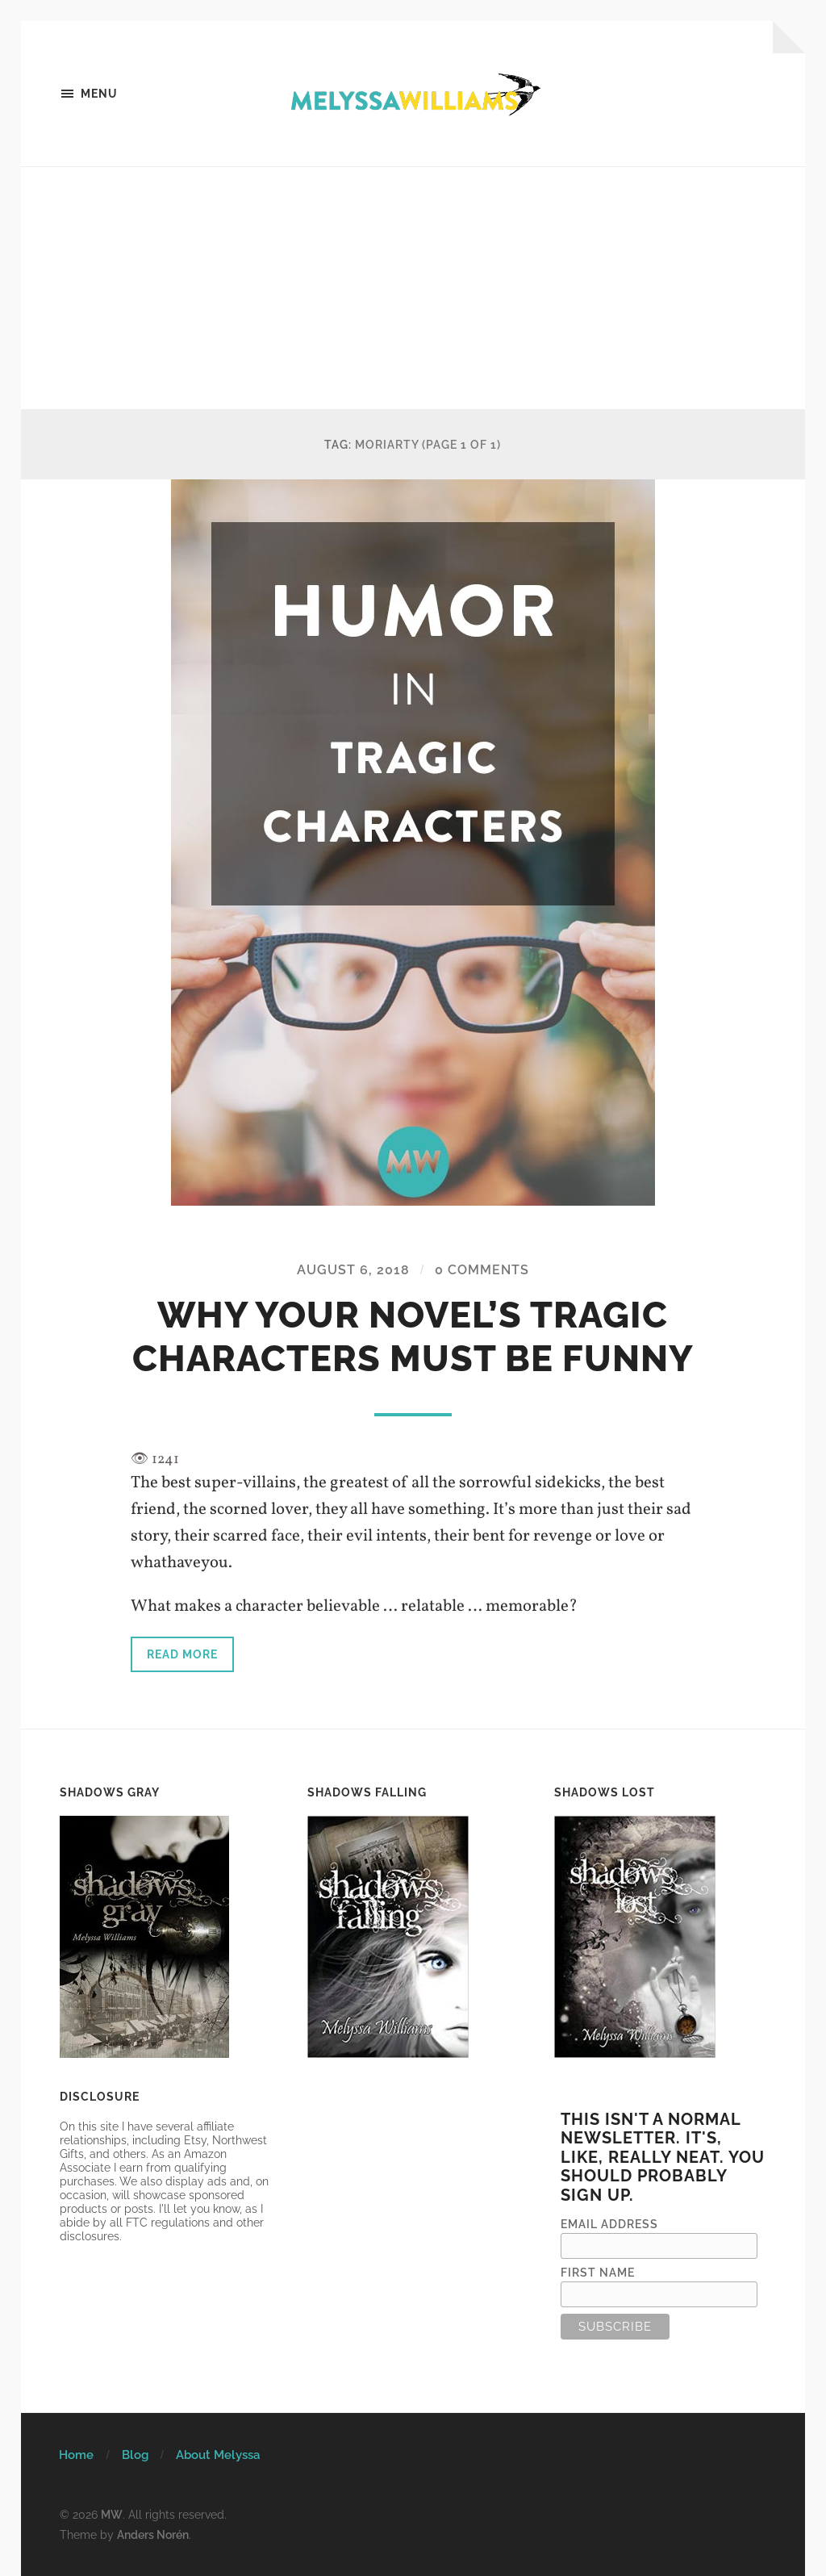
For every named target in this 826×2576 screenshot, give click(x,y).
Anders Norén (153, 2534)
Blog (135, 2455)
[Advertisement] (413, 288)
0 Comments (482, 1270)
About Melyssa (218, 2455)
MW (112, 2514)
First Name (598, 2272)
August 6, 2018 (353, 1270)
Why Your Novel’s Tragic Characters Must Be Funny (413, 1337)
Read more (182, 1654)
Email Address (609, 2224)
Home (76, 2455)
